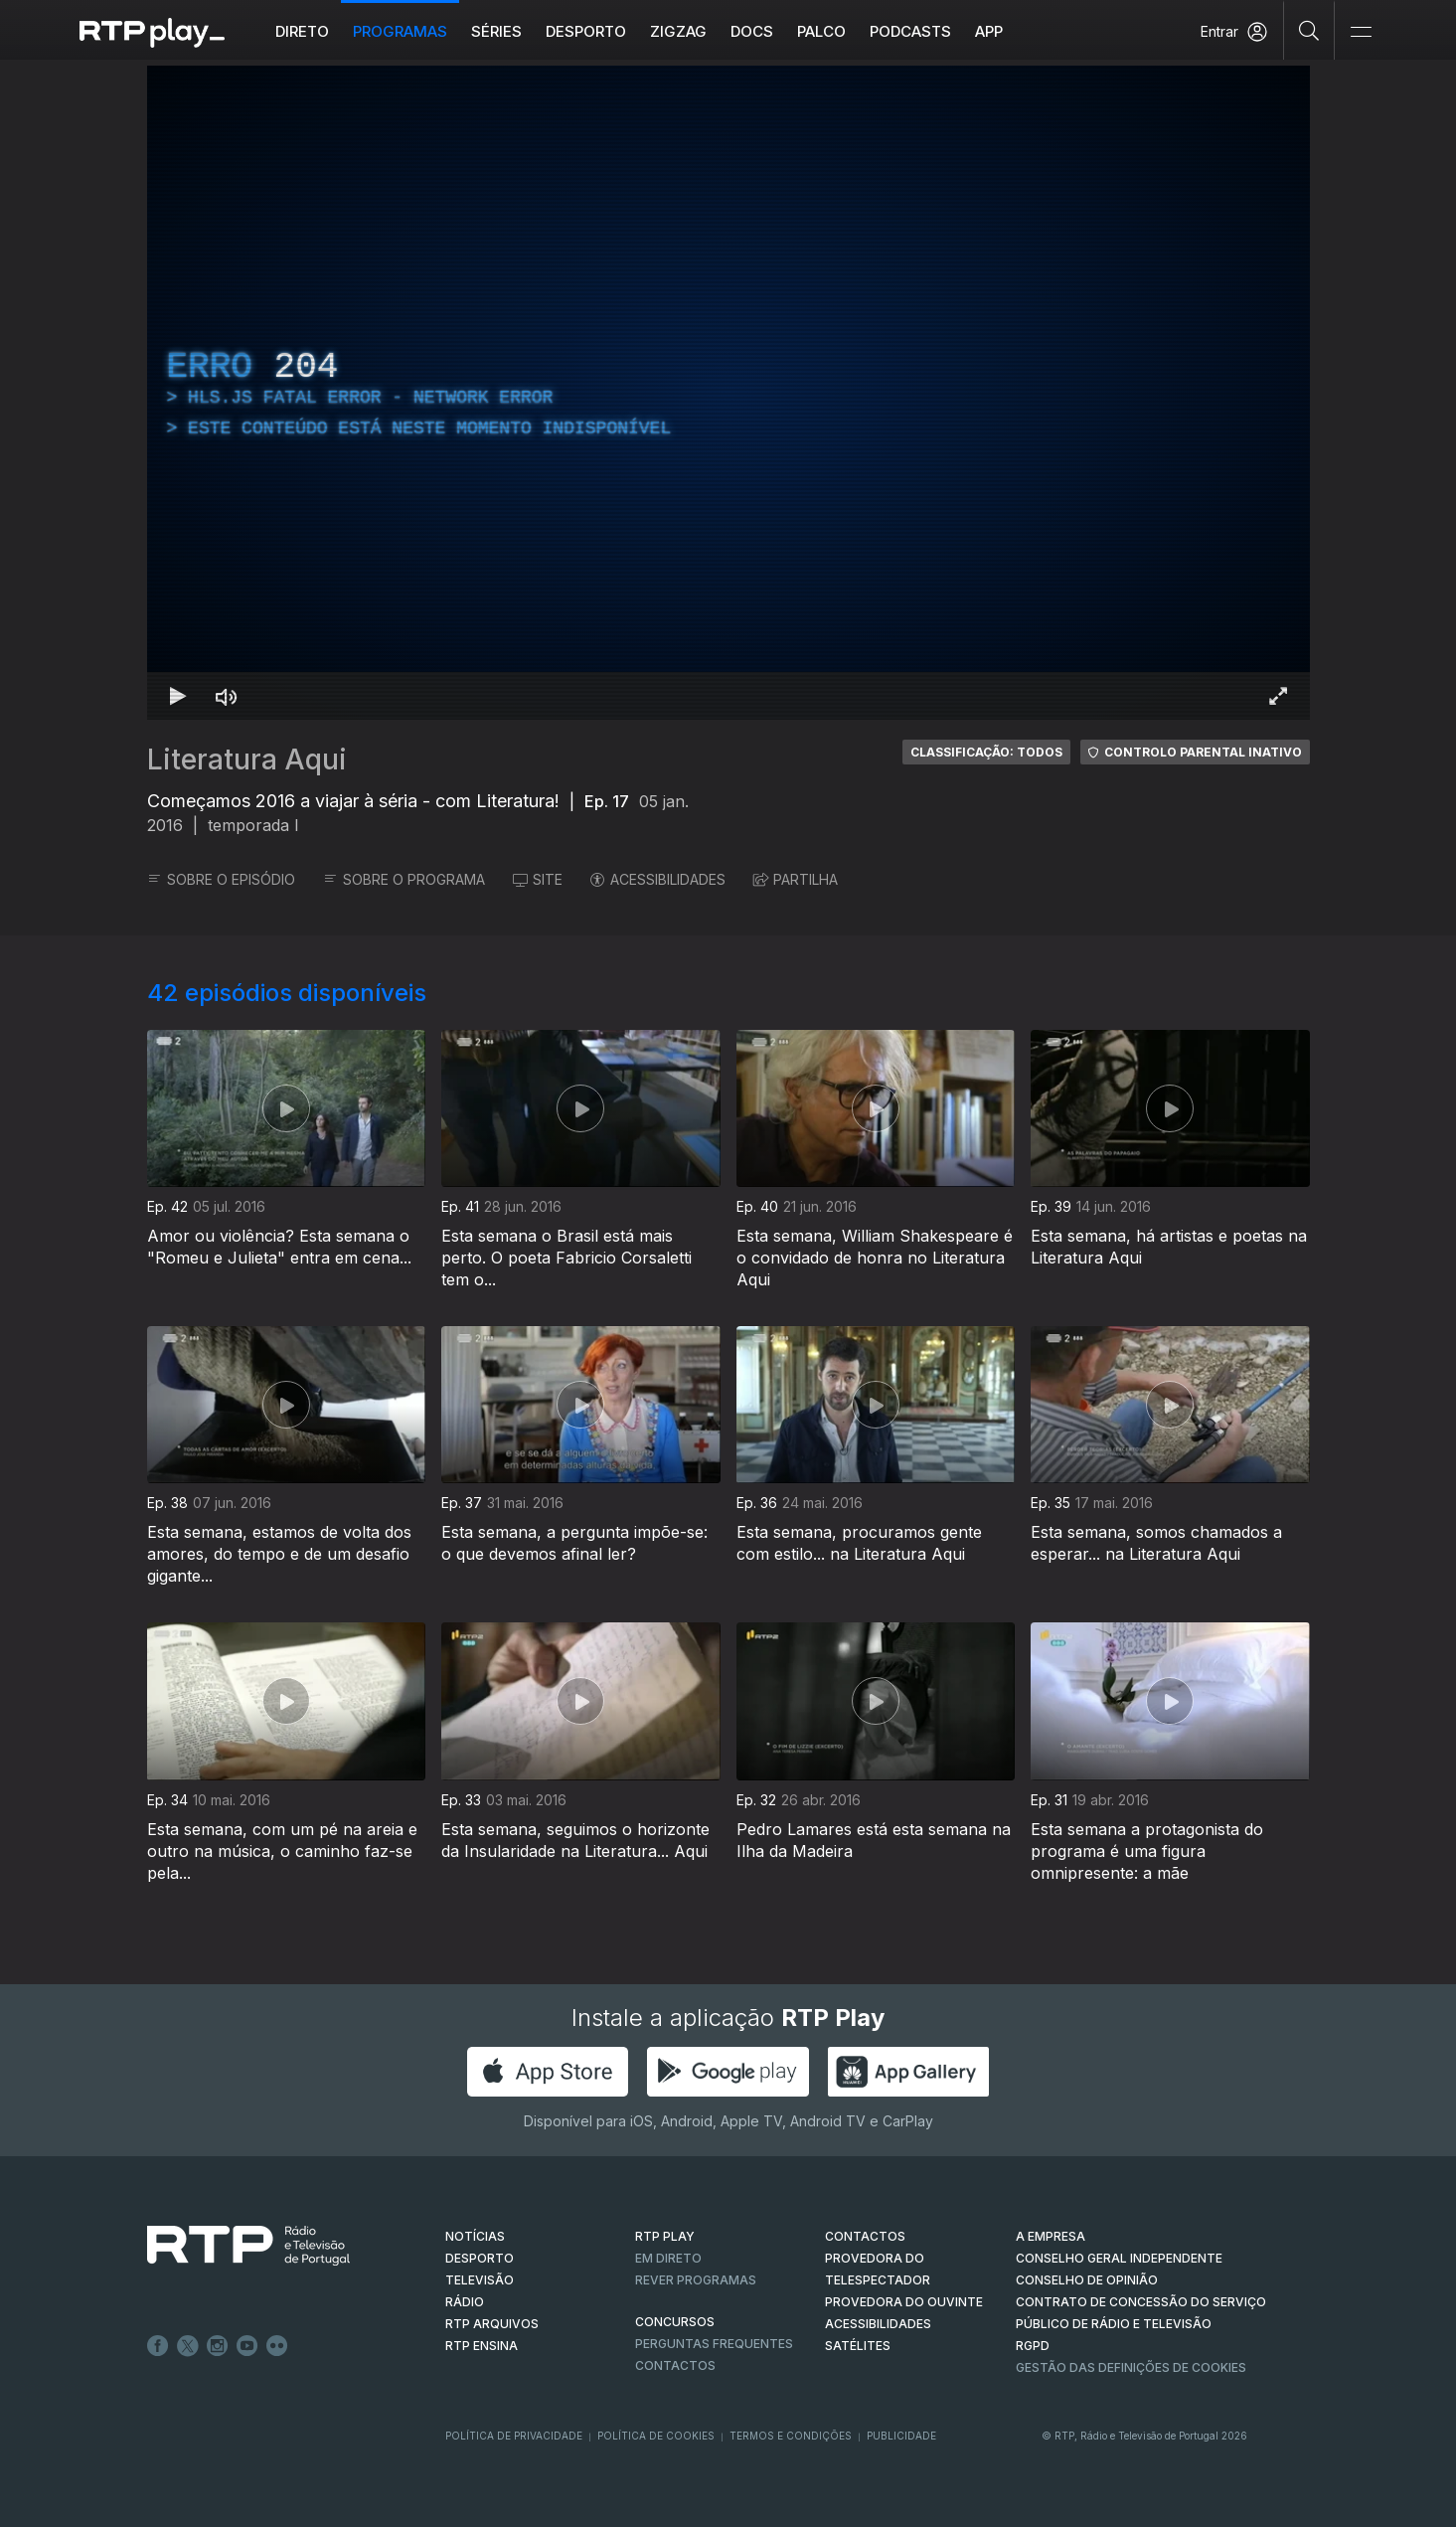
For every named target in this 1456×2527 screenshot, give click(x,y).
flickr (277, 2346)
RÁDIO (464, 2301)
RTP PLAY (665, 2236)
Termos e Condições (790, 2436)
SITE (538, 879)
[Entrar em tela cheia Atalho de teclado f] (1278, 696)
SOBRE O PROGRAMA (404, 879)
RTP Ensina (481, 2345)
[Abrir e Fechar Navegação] (1360, 32)
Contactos (675, 2365)
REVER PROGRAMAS (695, 2280)
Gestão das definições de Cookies (1131, 2367)
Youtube (247, 2346)
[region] (728, 393)
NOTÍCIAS (475, 2236)
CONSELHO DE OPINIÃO (1087, 2280)
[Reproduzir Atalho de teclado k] (179, 696)
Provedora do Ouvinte (904, 2301)
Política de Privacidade (513, 2436)
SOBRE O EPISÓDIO (221, 879)
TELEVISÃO (479, 2280)
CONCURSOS (675, 2321)
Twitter (188, 2346)
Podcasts (910, 31)
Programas (400, 31)
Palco (821, 31)
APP (989, 31)
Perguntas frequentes (714, 2343)
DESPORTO (479, 2258)
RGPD (1033, 2345)
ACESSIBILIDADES (658, 879)
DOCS (751, 31)
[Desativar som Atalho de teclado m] (226, 696)
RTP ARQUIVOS (492, 2323)
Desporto (586, 31)
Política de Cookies (656, 2436)
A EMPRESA (1050, 2236)
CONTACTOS (865, 2236)
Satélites (857, 2345)
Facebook (158, 2346)
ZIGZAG (678, 31)
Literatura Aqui (247, 759)
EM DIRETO (668, 2258)
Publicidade (901, 2436)
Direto (302, 31)
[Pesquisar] (1309, 30)
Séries (496, 31)
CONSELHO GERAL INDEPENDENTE (1119, 2258)
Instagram (218, 2346)
